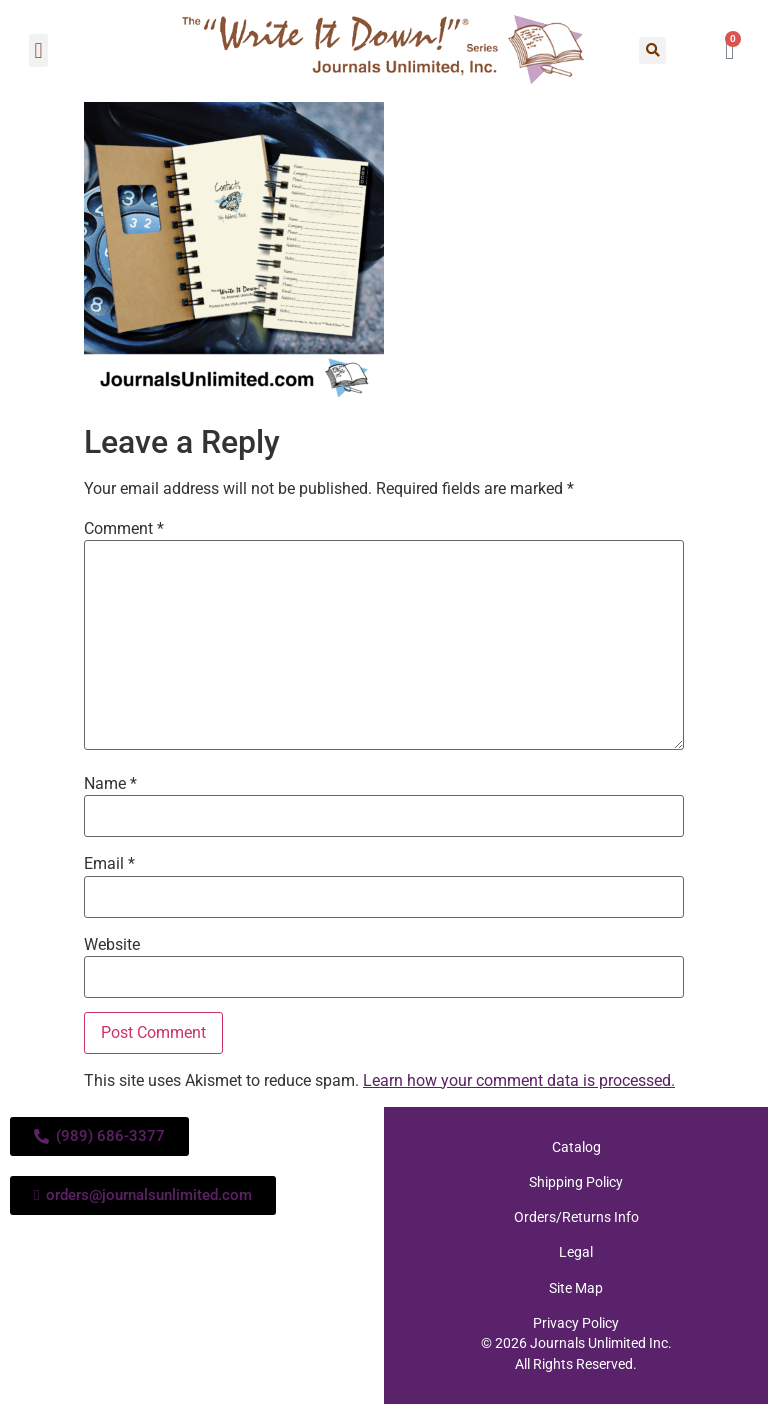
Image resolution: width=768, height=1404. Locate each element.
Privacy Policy (576, 1322)
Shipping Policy (576, 1182)
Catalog (576, 1147)
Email (109, 864)
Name (110, 784)
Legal (576, 1252)
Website (112, 945)
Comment (124, 529)
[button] (38, 50)
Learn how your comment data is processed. (519, 1080)
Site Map (576, 1287)
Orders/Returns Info (576, 1217)
